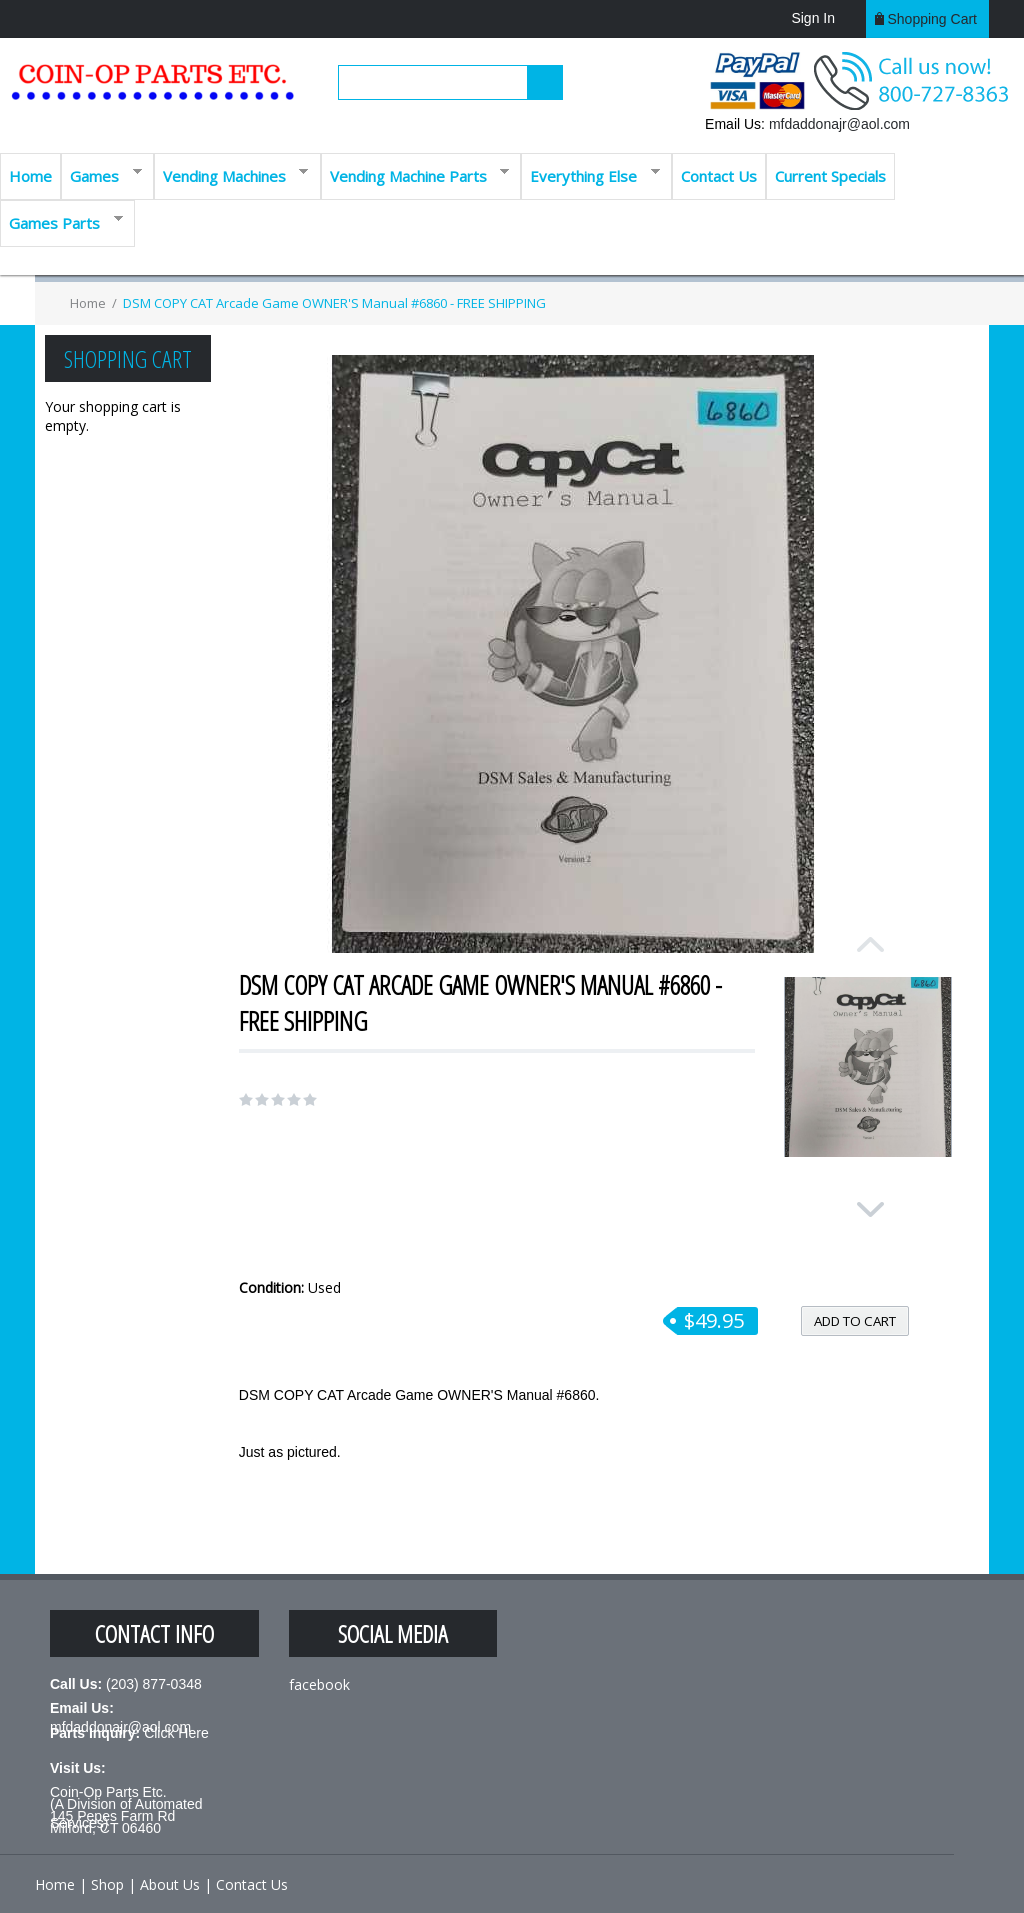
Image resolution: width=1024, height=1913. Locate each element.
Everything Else (590, 174)
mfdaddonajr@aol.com (839, 124)
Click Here (176, 1733)
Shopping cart (932, 19)
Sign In (813, 18)
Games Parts (61, 221)
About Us (170, 1884)
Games (101, 174)
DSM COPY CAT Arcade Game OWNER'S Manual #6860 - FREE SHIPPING (334, 303)
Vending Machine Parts (415, 174)
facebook (319, 1684)
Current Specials (830, 176)
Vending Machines (231, 174)
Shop (107, 1884)
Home (30, 176)
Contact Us (719, 176)
